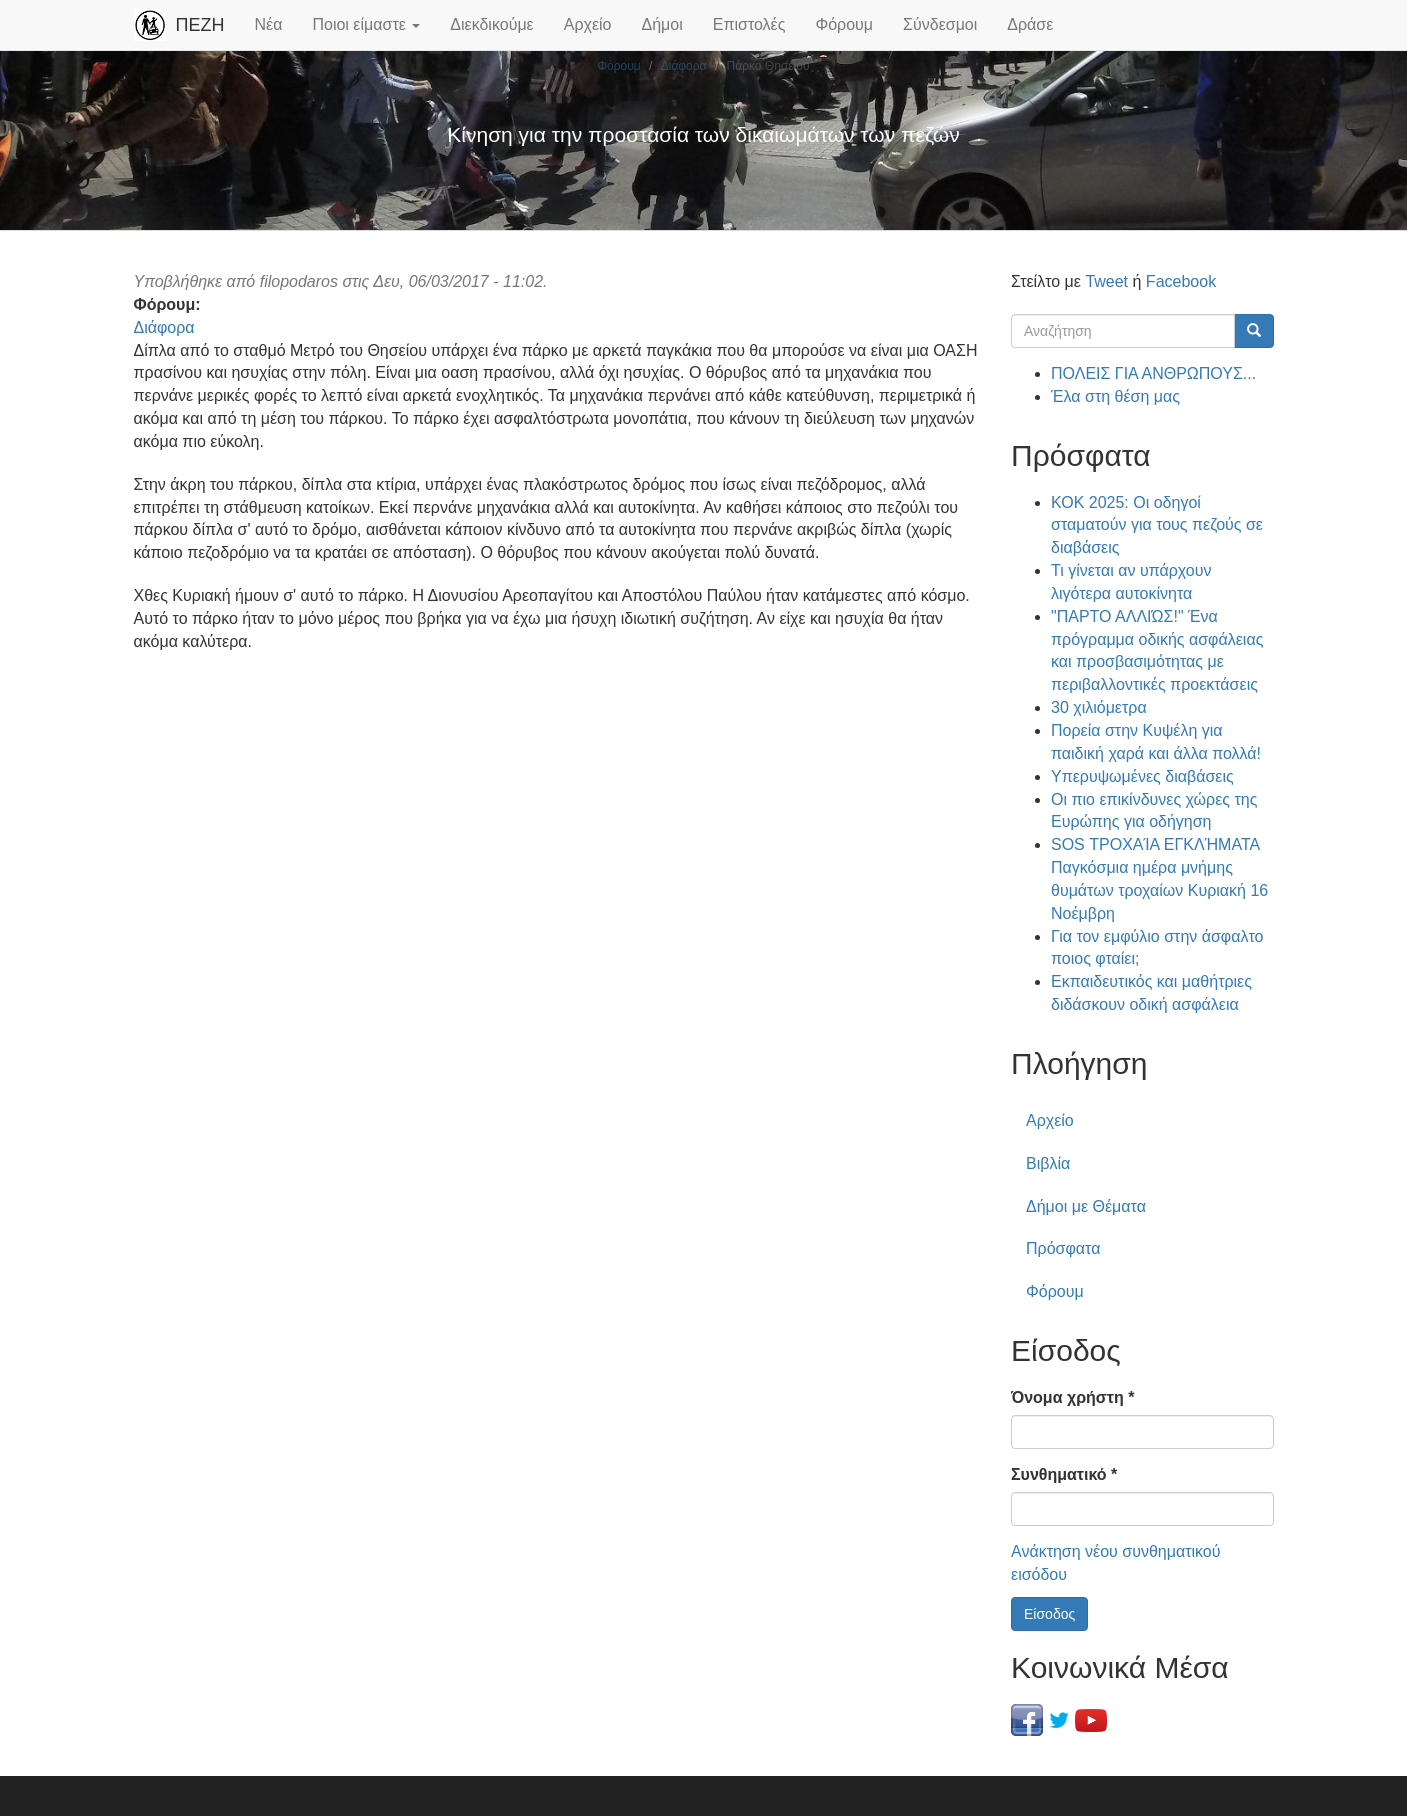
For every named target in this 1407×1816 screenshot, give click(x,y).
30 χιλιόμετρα (1099, 707)
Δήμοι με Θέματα (1086, 1206)
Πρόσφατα (1063, 1248)
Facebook (1181, 281)
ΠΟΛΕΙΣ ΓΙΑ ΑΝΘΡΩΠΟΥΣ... (1153, 373)
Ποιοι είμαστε (366, 24)
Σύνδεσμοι (940, 24)
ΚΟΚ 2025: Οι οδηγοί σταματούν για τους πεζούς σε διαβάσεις (1157, 525)
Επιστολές (749, 24)
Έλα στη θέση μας (1115, 396)
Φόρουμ (844, 24)
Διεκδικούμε (491, 24)
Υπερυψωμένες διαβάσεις (1142, 776)
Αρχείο (588, 24)
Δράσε (1030, 24)
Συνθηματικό (1064, 1474)
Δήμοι (662, 24)
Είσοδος (1049, 1614)
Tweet (1106, 281)
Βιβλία (1048, 1163)
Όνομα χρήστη (1072, 1397)
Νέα (269, 24)
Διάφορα (684, 66)
